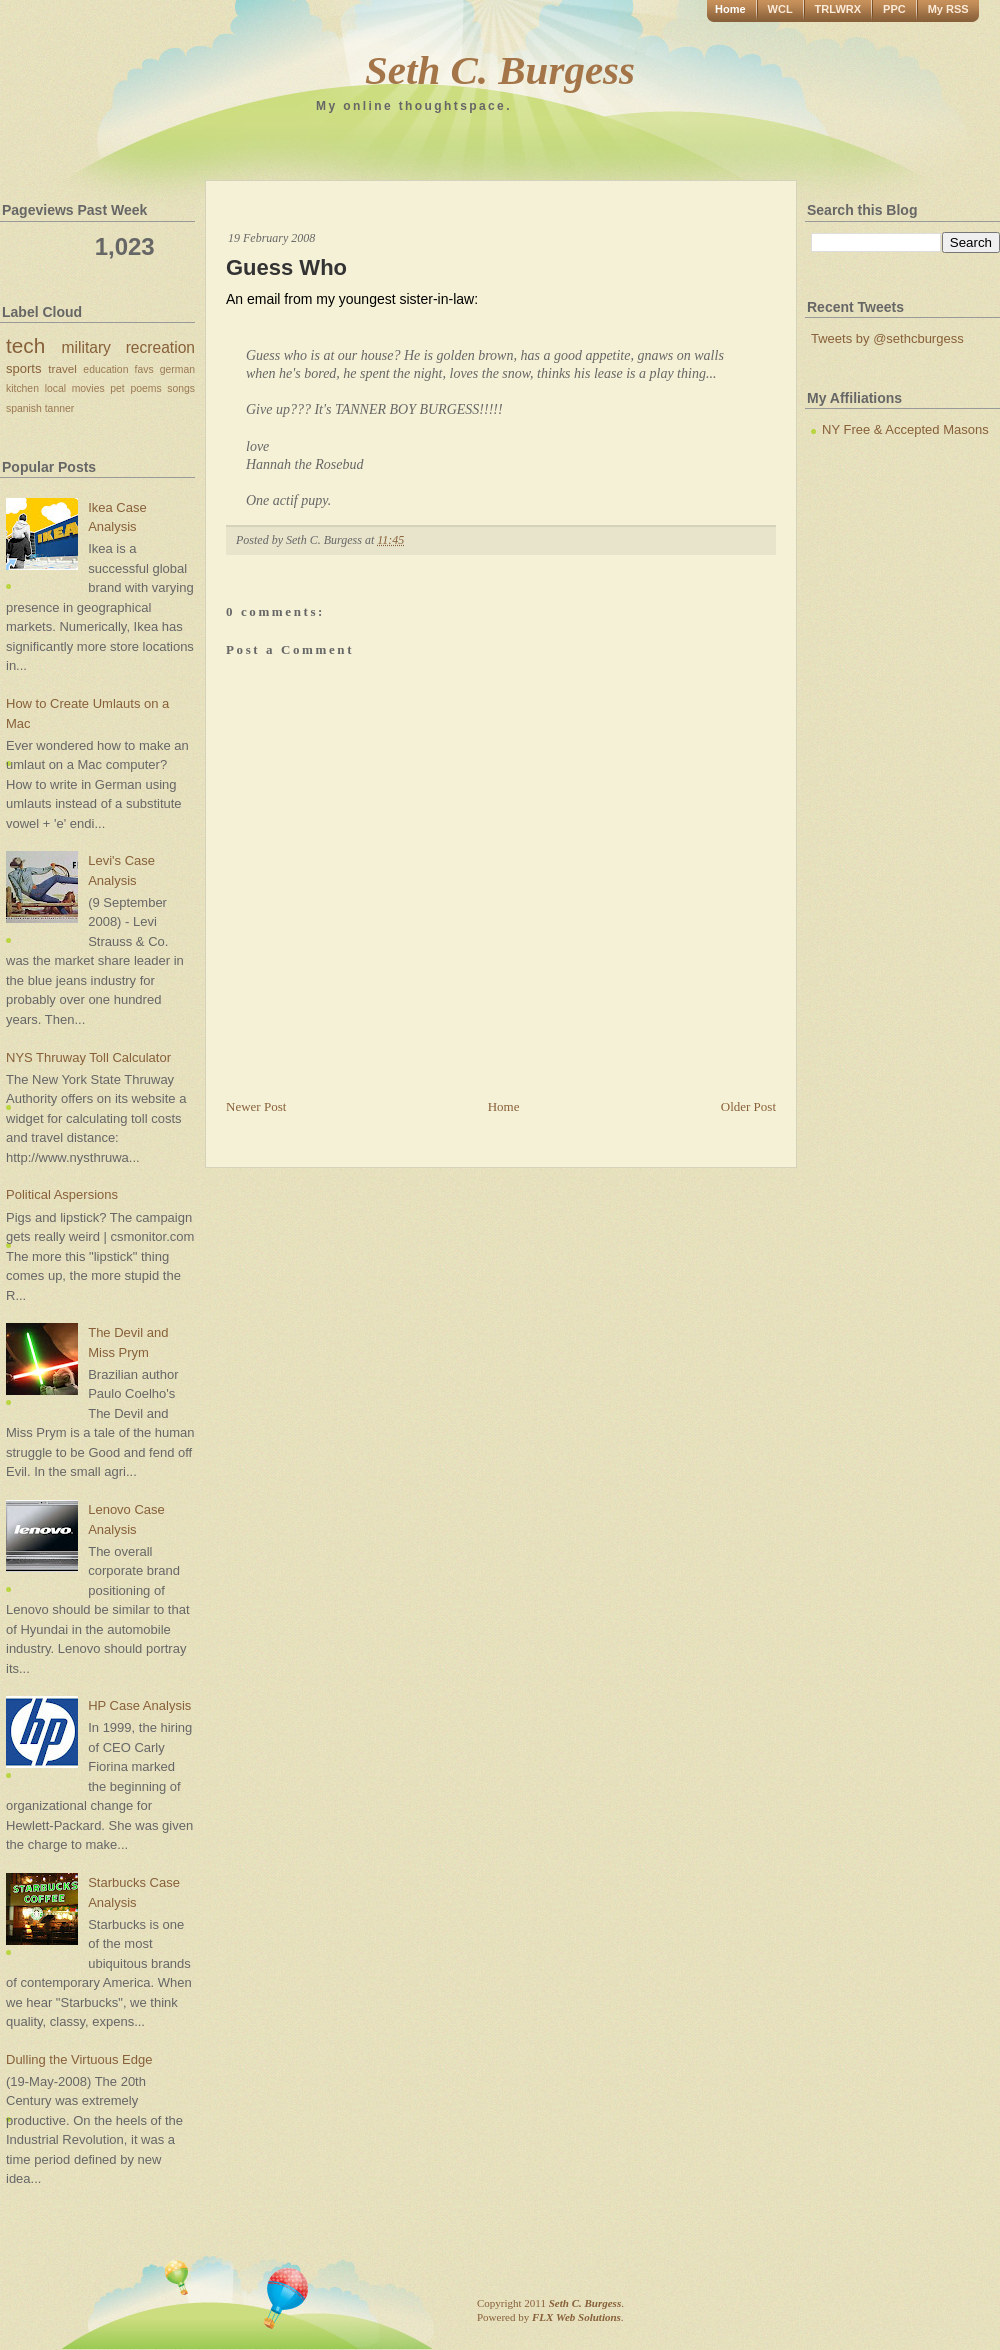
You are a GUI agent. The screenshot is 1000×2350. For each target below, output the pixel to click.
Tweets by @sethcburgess (887, 338)
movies (88, 388)
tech (25, 345)
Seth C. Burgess (500, 70)
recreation (160, 347)
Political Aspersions (62, 1194)
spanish (24, 408)
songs (181, 388)
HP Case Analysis (139, 1705)
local (55, 388)
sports (23, 368)
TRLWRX (838, 9)
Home (730, 9)
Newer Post (256, 1106)
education (105, 369)
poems (145, 388)
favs (144, 369)
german (177, 369)
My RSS (948, 9)
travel (62, 368)
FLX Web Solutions (576, 2317)
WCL (780, 9)
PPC (894, 9)
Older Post (748, 1106)
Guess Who (286, 267)
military (86, 347)
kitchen (22, 388)
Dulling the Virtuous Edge (79, 2059)
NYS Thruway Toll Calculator (88, 1057)
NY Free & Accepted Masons (905, 429)
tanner (59, 408)
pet (117, 388)
